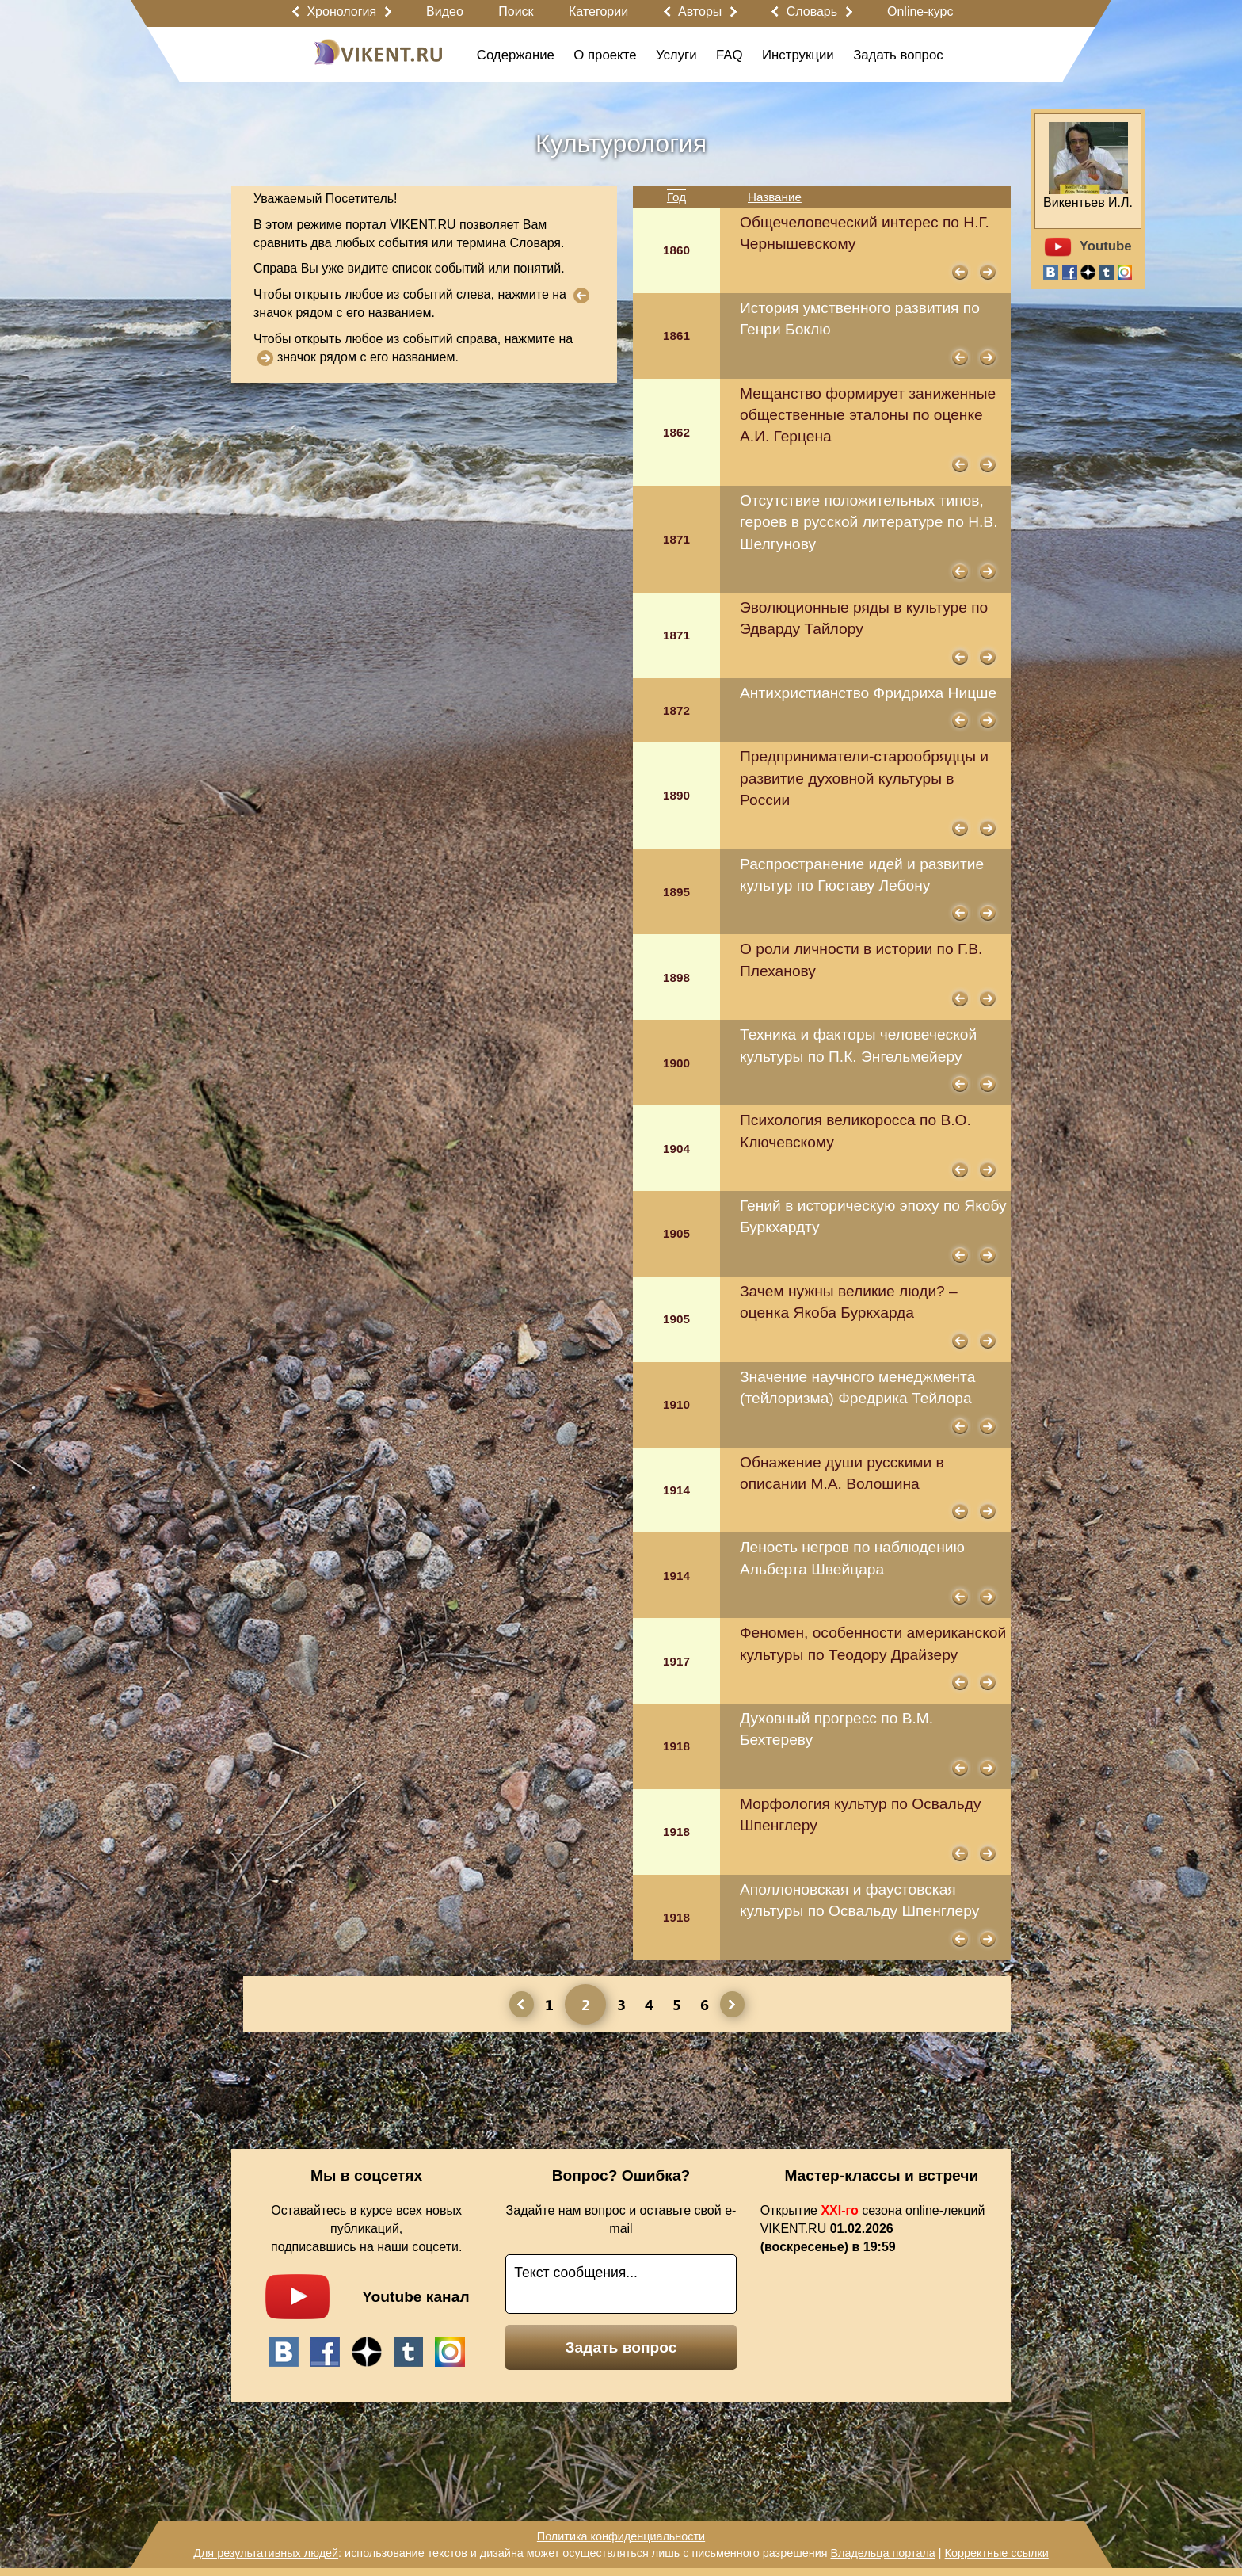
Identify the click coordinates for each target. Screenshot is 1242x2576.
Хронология (341, 11)
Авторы (700, 11)
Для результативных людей (265, 2553)
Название (775, 197)
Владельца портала (882, 2553)
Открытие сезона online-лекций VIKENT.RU (872, 2229)
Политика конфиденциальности (621, 2536)
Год (676, 197)
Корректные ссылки (997, 2553)
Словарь (812, 11)
